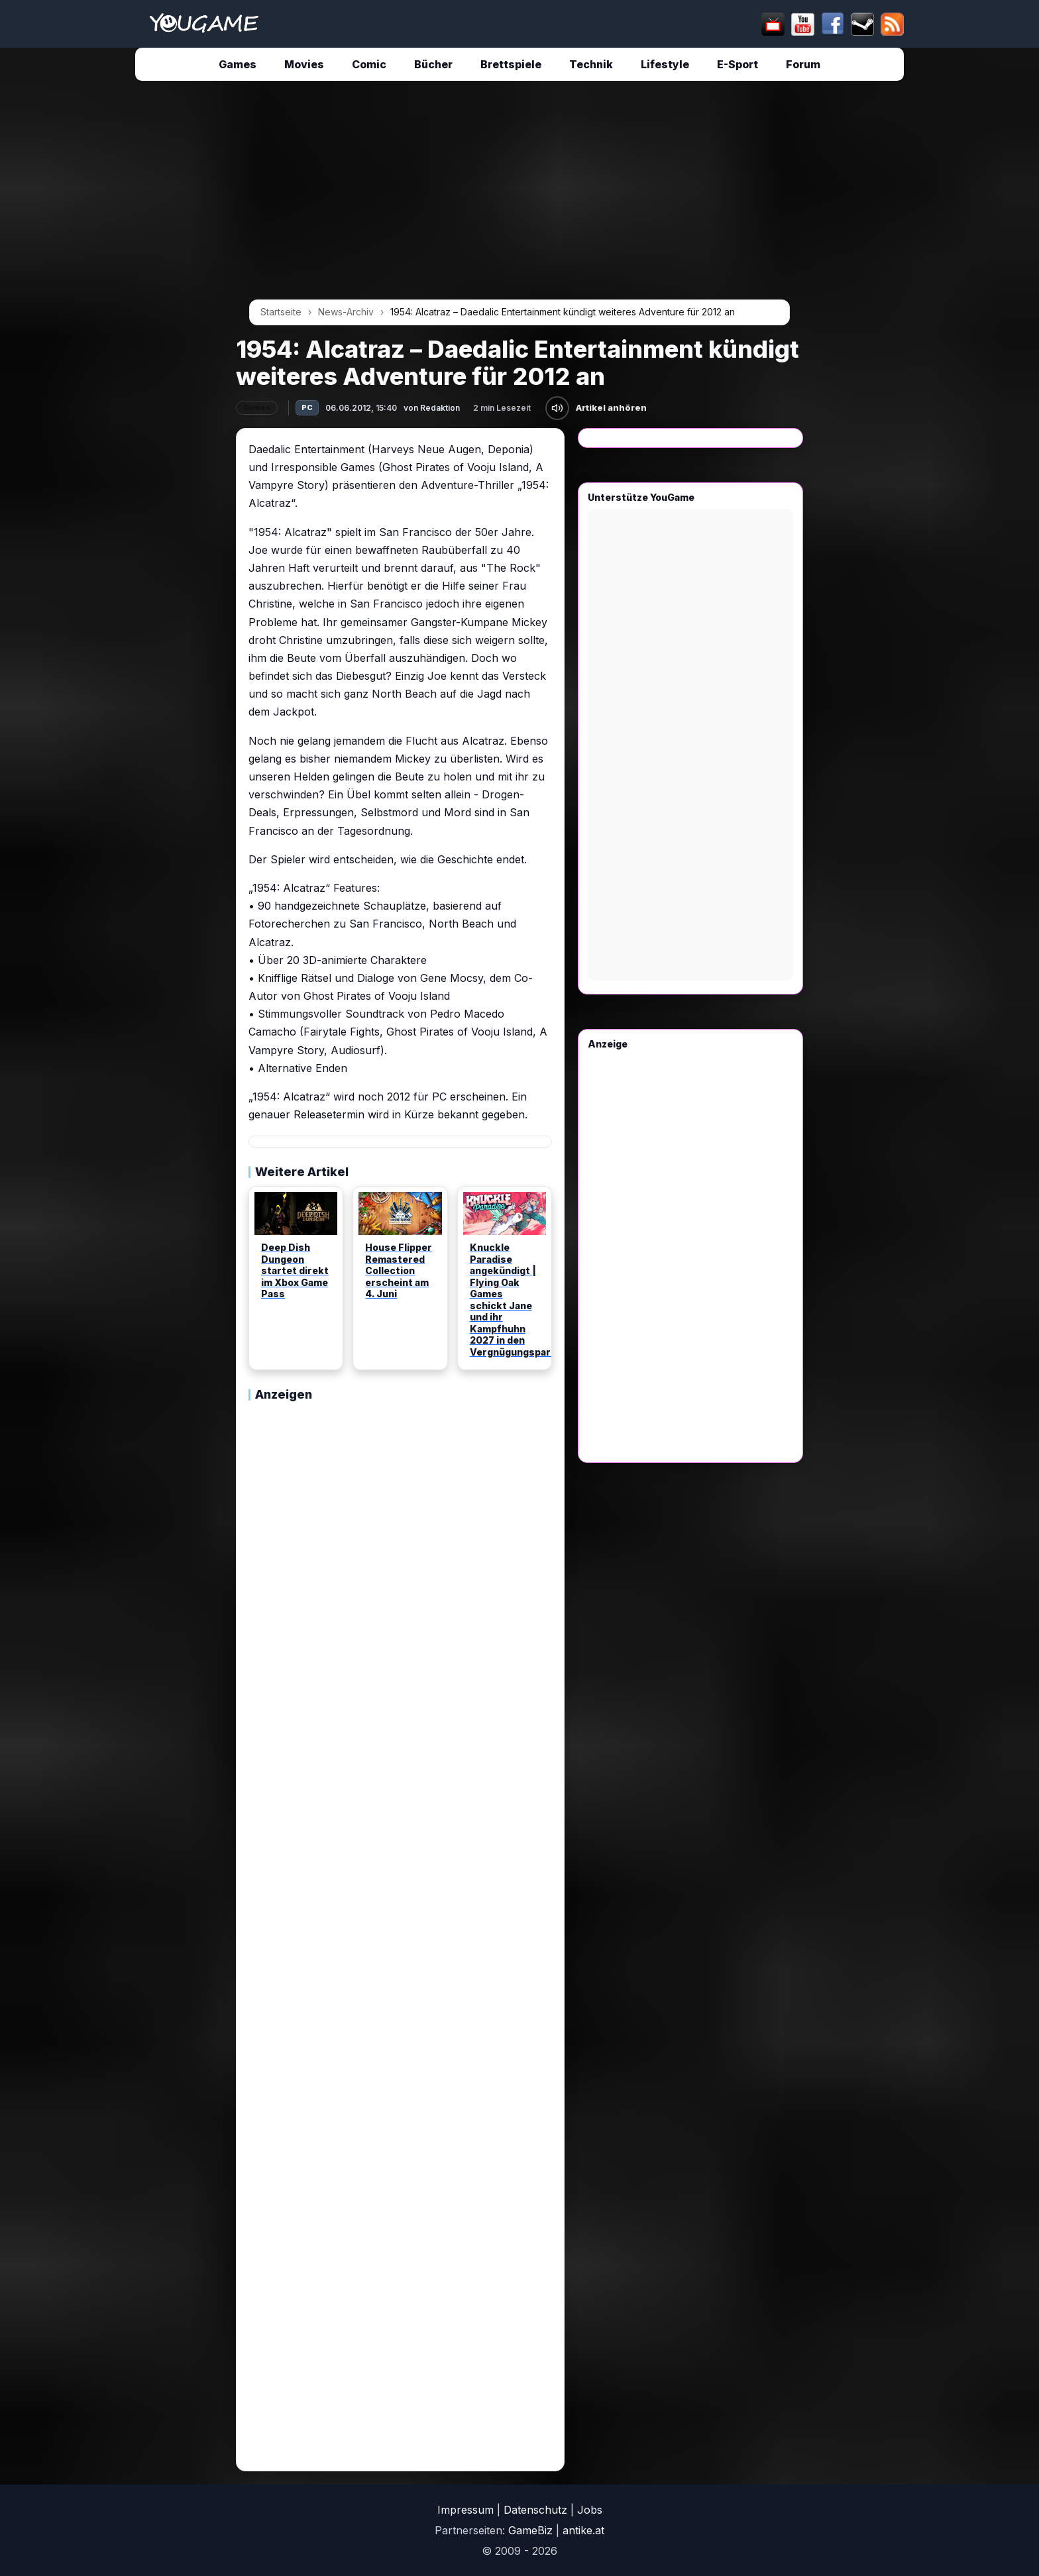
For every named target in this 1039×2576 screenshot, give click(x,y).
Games (237, 64)
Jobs (589, 2509)
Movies (304, 64)
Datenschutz (535, 2509)
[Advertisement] (112, 293)
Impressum (465, 2509)
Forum (803, 64)
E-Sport (737, 64)
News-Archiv (346, 311)
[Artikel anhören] (557, 408)
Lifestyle (665, 64)
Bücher (433, 64)
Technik (591, 64)
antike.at (583, 2530)
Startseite (280, 311)
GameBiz (530, 2530)
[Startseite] (203, 23)
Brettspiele (510, 64)
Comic (369, 64)
